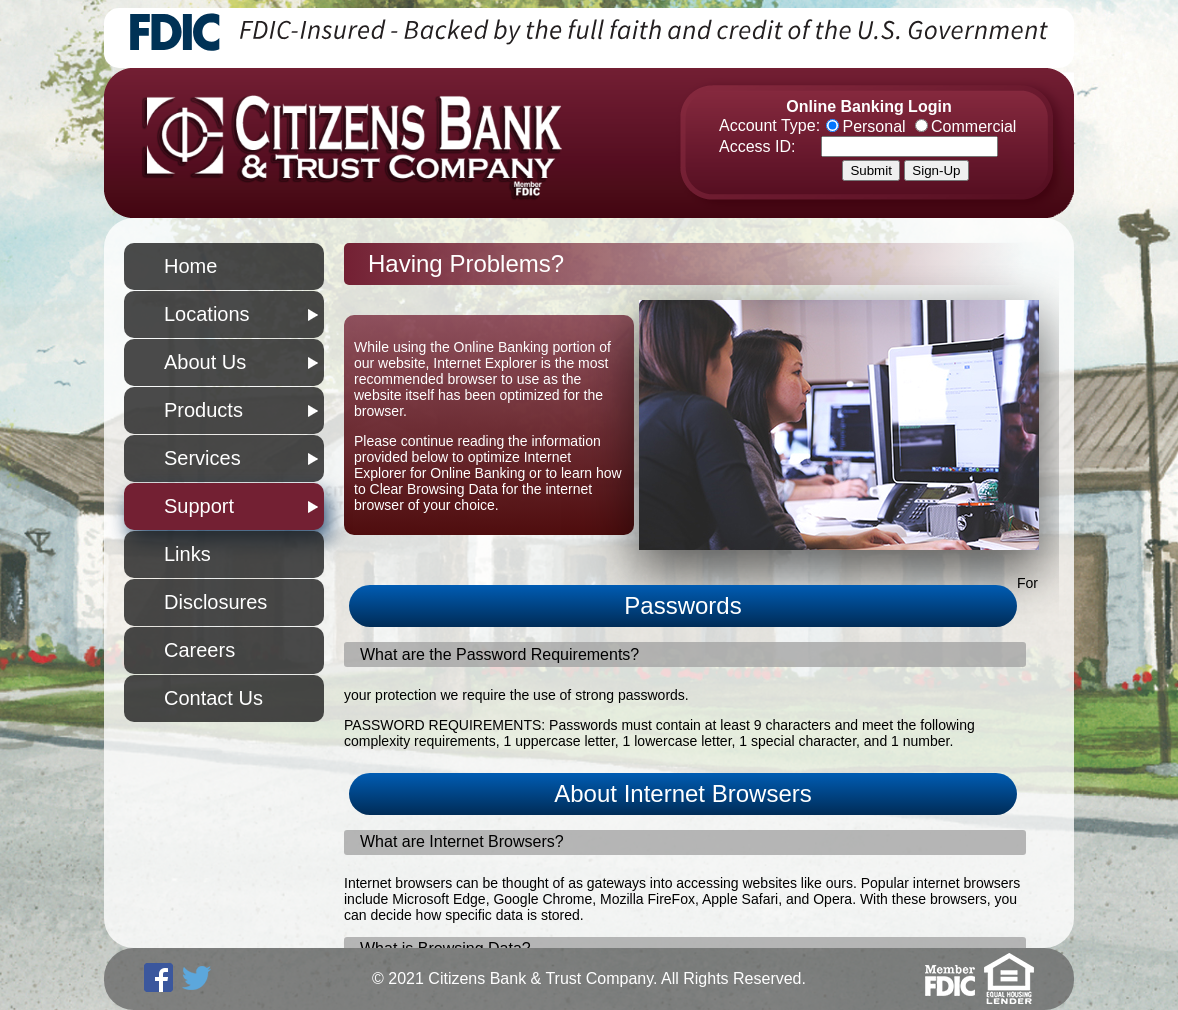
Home (190, 266)
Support (199, 506)
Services (202, 458)
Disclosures (215, 602)
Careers (199, 650)
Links (187, 554)
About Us (205, 362)
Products (203, 410)
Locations (207, 314)
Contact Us (213, 698)
